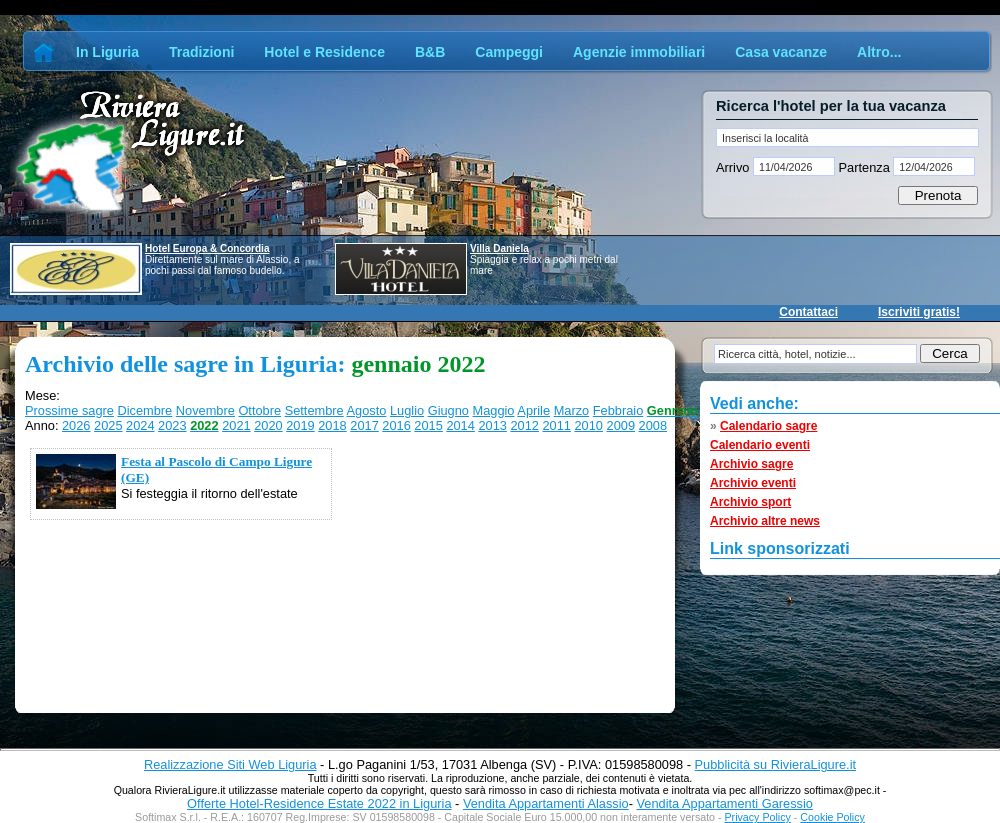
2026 (76, 425)
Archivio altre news (765, 521)
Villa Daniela (499, 248)
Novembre (205, 410)
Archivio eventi (753, 483)
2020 (268, 425)
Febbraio (618, 410)
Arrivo (734, 167)
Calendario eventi (760, 445)
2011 (556, 425)
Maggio (494, 410)
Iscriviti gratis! (919, 312)
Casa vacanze (781, 52)
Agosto (367, 410)
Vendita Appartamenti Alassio (546, 803)
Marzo (572, 410)
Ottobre (259, 410)
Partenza (864, 167)
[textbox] (847, 137)
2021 (236, 425)
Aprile (533, 410)
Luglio (407, 410)
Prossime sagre (69, 410)
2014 (460, 425)
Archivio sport (750, 502)
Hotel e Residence (324, 52)
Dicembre (144, 410)
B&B (430, 52)
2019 (300, 425)
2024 (140, 425)
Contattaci (808, 312)
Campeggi (509, 52)
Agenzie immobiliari (639, 52)
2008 (653, 425)
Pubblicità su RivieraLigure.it (775, 764)
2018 (332, 425)
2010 (589, 425)
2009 (621, 425)
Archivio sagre (751, 464)
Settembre (314, 410)
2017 (364, 425)
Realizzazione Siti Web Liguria (230, 764)
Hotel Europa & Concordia (207, 248)
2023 (172, 425)
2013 (492, 425)
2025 (108, 425)
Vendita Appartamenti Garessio (724, 803)
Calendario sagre (768, 426)
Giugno (448, 410)
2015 (428, 425)
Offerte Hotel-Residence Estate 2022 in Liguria (319, 803)
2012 (524, 425)
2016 (396, 425)
